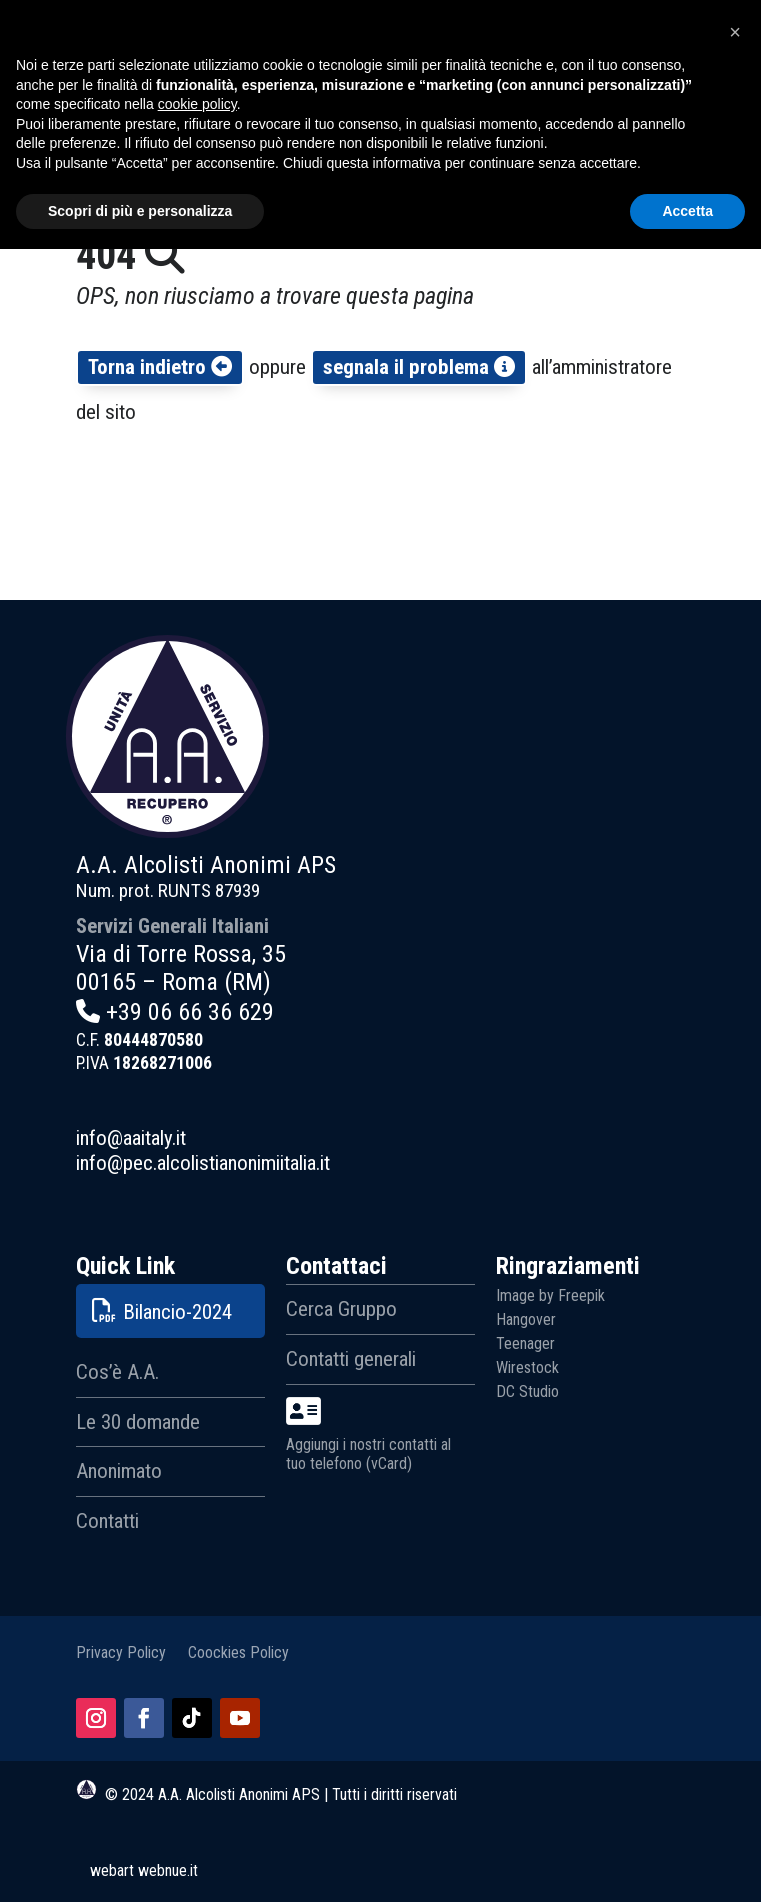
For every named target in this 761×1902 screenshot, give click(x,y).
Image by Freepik (550, 1295)
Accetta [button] (687, 1863)
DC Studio (527, 1391)
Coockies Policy (238, 1651)
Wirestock (527, 1367)
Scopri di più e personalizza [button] (140, 1863)
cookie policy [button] (197, 1757)
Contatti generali (351, 1359)
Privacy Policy (121, 1651)
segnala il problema (419, 367)
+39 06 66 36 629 (190, 1012)
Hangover (526, 1319)
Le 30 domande (138, 1422)
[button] (735, 1685)
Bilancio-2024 (177, 1312)
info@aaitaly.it (131, 1138)
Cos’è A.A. (117, 1372)
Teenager (525, 1343)
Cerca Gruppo (341, 1309)
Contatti (107, 1521)
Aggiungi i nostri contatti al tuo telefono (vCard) (368, 1434)
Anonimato (119, 1471)
